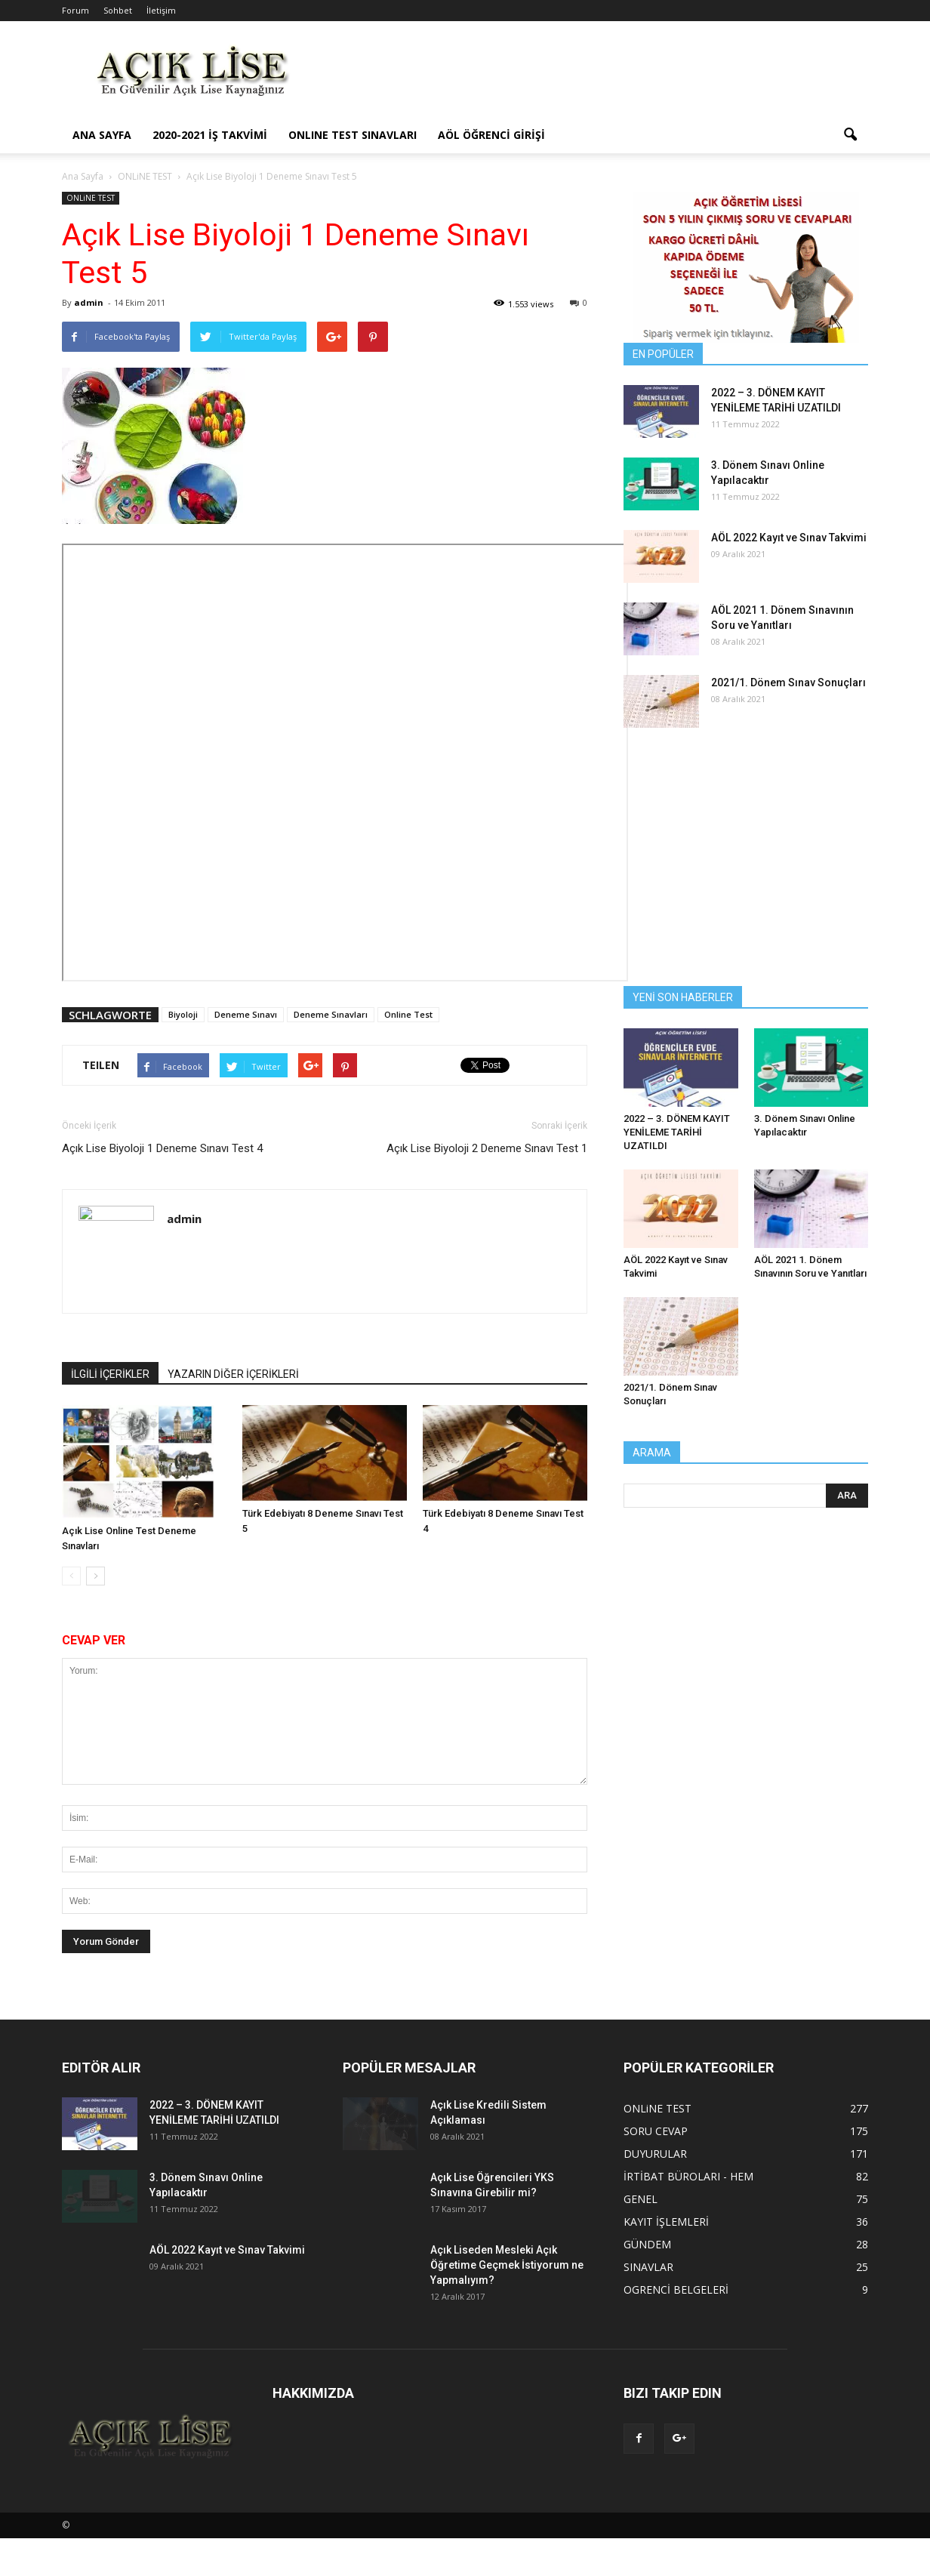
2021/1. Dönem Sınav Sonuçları (788, 682)
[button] (850, 135)
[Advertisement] (593, 76)
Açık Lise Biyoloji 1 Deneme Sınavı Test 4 (162, 1148)
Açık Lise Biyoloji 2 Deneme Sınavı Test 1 (486, 1148)
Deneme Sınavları (331, 1014)
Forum (75, 10)
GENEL (640, 2199)
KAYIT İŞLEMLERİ (666, 2221)
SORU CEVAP (656, 2131)
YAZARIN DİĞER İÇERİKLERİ (233, 1374)
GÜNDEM (647, 2244)
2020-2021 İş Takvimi (209, 135)
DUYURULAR (655, 2153)
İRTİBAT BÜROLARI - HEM (688, 2176)
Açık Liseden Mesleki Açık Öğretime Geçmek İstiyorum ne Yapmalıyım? (507, 2265)
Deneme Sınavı (245, 1014)
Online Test (408, 1014)
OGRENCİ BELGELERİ (676, 2289)
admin (88, 302)
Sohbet (117, 10)
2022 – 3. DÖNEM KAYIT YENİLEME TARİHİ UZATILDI (677, 1132)
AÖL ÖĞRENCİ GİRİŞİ (491, 135)
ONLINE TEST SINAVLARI (352, 135)
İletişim (161, 10)
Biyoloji (183, 1014)
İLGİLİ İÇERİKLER (110, 1374)
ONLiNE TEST (90, 198)
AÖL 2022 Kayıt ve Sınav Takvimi (789, 538)
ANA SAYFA (101, 135)
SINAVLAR (648, 2267)
